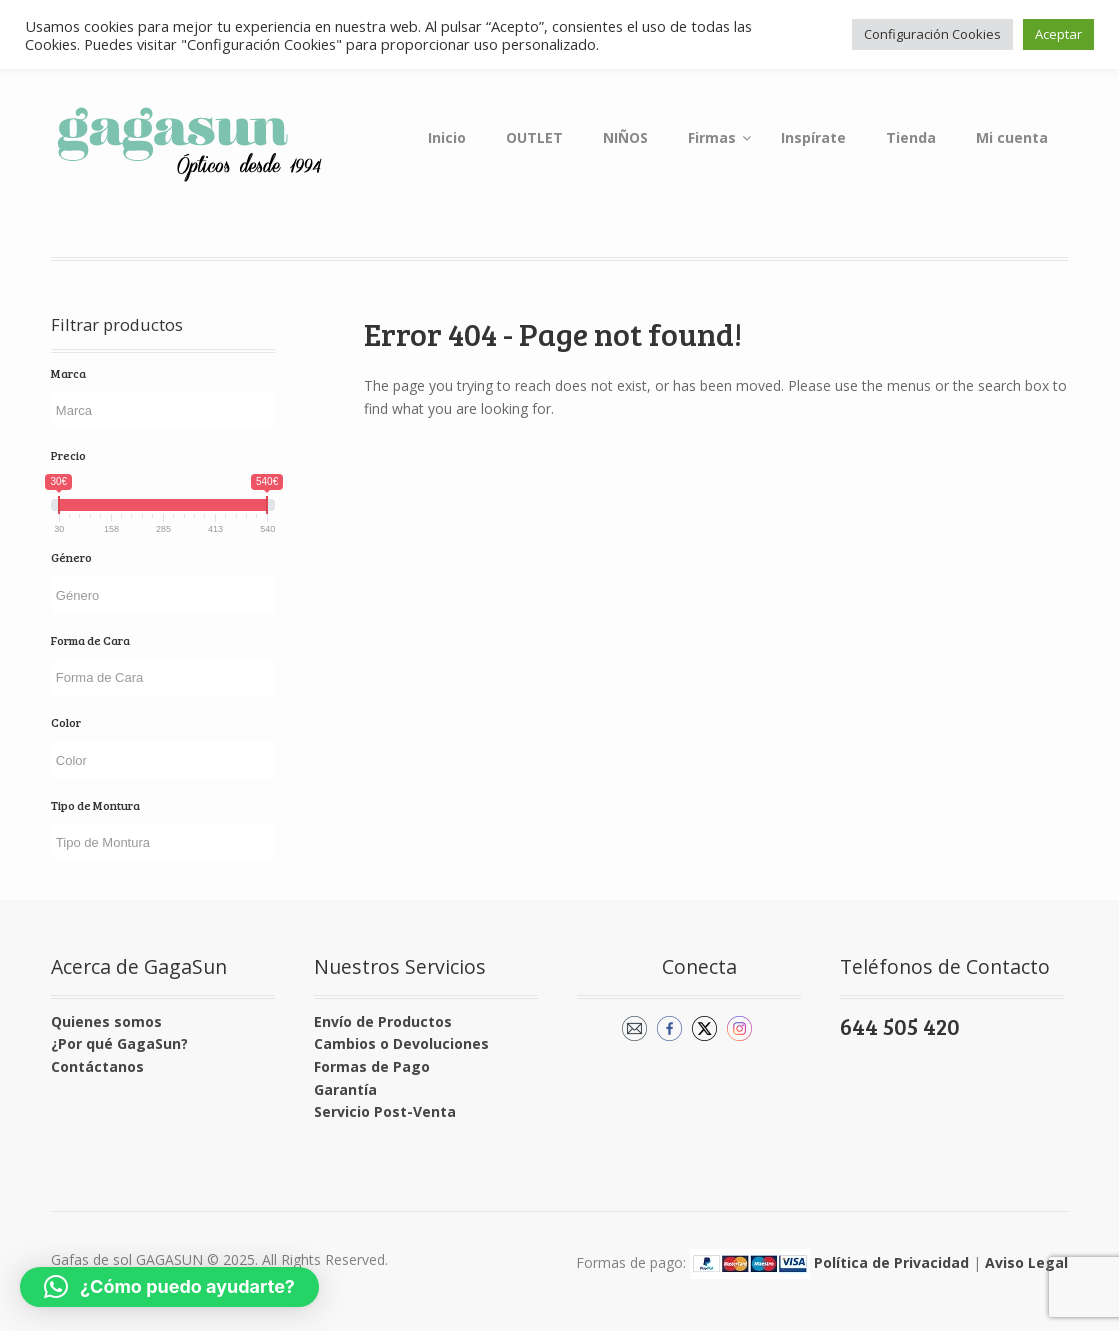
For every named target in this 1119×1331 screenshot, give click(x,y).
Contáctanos (97, 1066)
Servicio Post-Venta (385, 1111)
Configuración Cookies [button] (932, 34)
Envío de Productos (383, 1021)
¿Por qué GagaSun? (119, 1043)
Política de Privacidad (891, 1262)
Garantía (345, 1089)
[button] (169, 1287)
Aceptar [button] (1058, 34)
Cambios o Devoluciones (401, 1043)
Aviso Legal (1026, 1262)
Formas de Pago (372, 1066)
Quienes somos (106, 1021)
